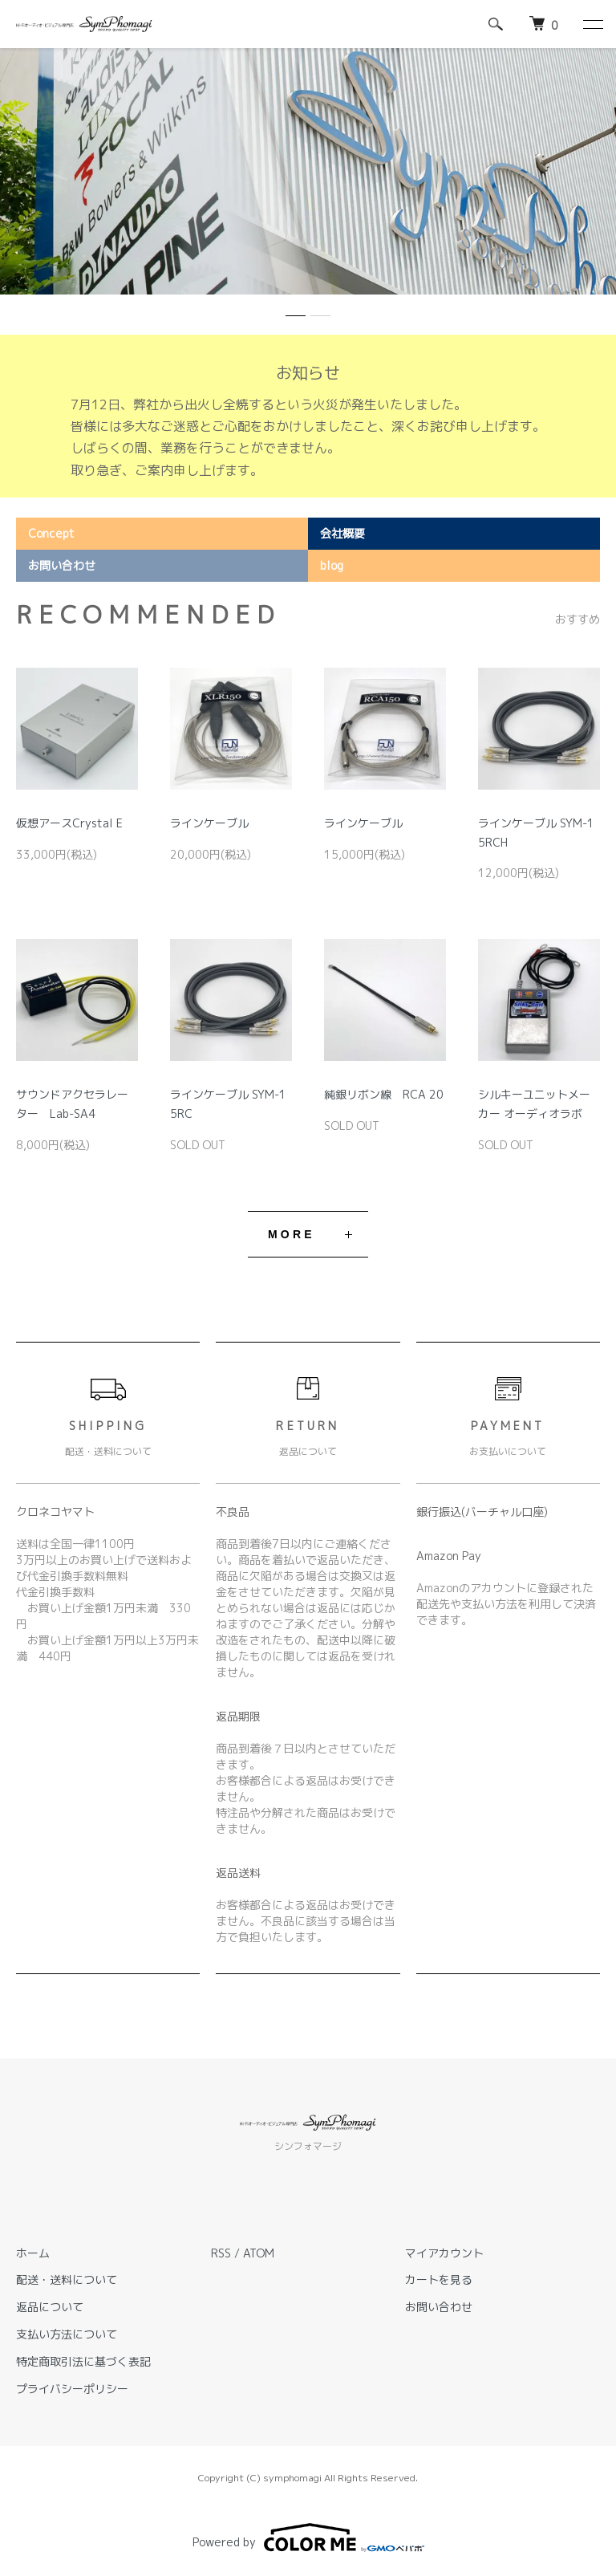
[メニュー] (592, 24)
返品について (49, 2306)
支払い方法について (66, 2334)
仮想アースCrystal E (69, 823)
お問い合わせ (438, 2306)
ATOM (258, 2253)
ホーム (33, 2253)
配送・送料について (66, 2279)
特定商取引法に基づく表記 (83, 2361)
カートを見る (438, 2279)
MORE (291, 1234)
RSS (221, 2253)
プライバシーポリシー (72, 2388)
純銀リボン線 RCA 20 (384, 1094)
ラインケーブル (209, 823)
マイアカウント (444, 2253)
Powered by (308, 2537)
